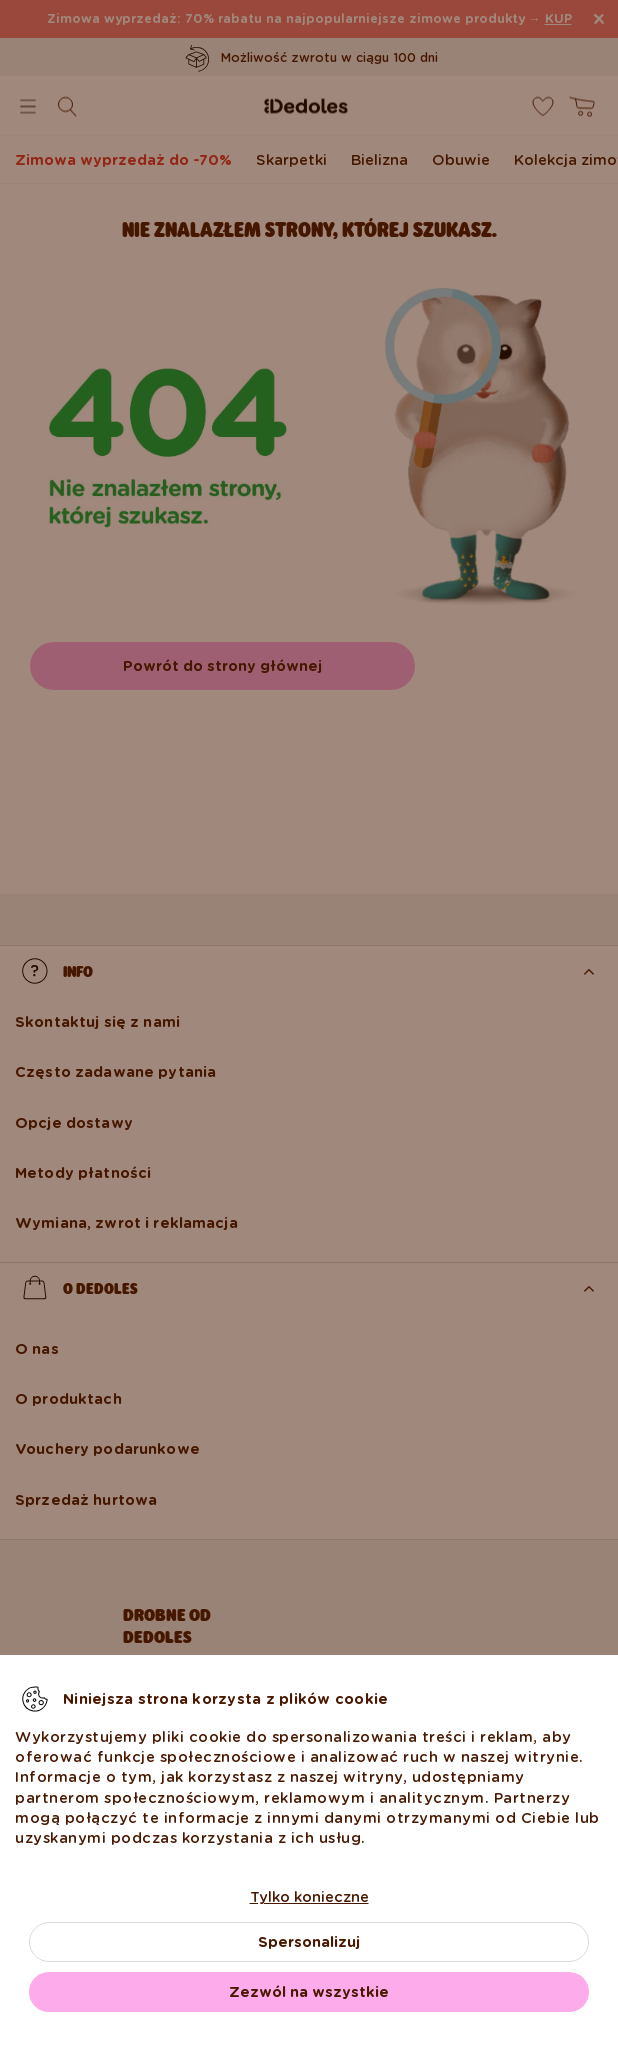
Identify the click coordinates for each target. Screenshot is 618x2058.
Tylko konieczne (309, 1897)
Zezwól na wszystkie (309, 1992)
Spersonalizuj (309, 1942)
